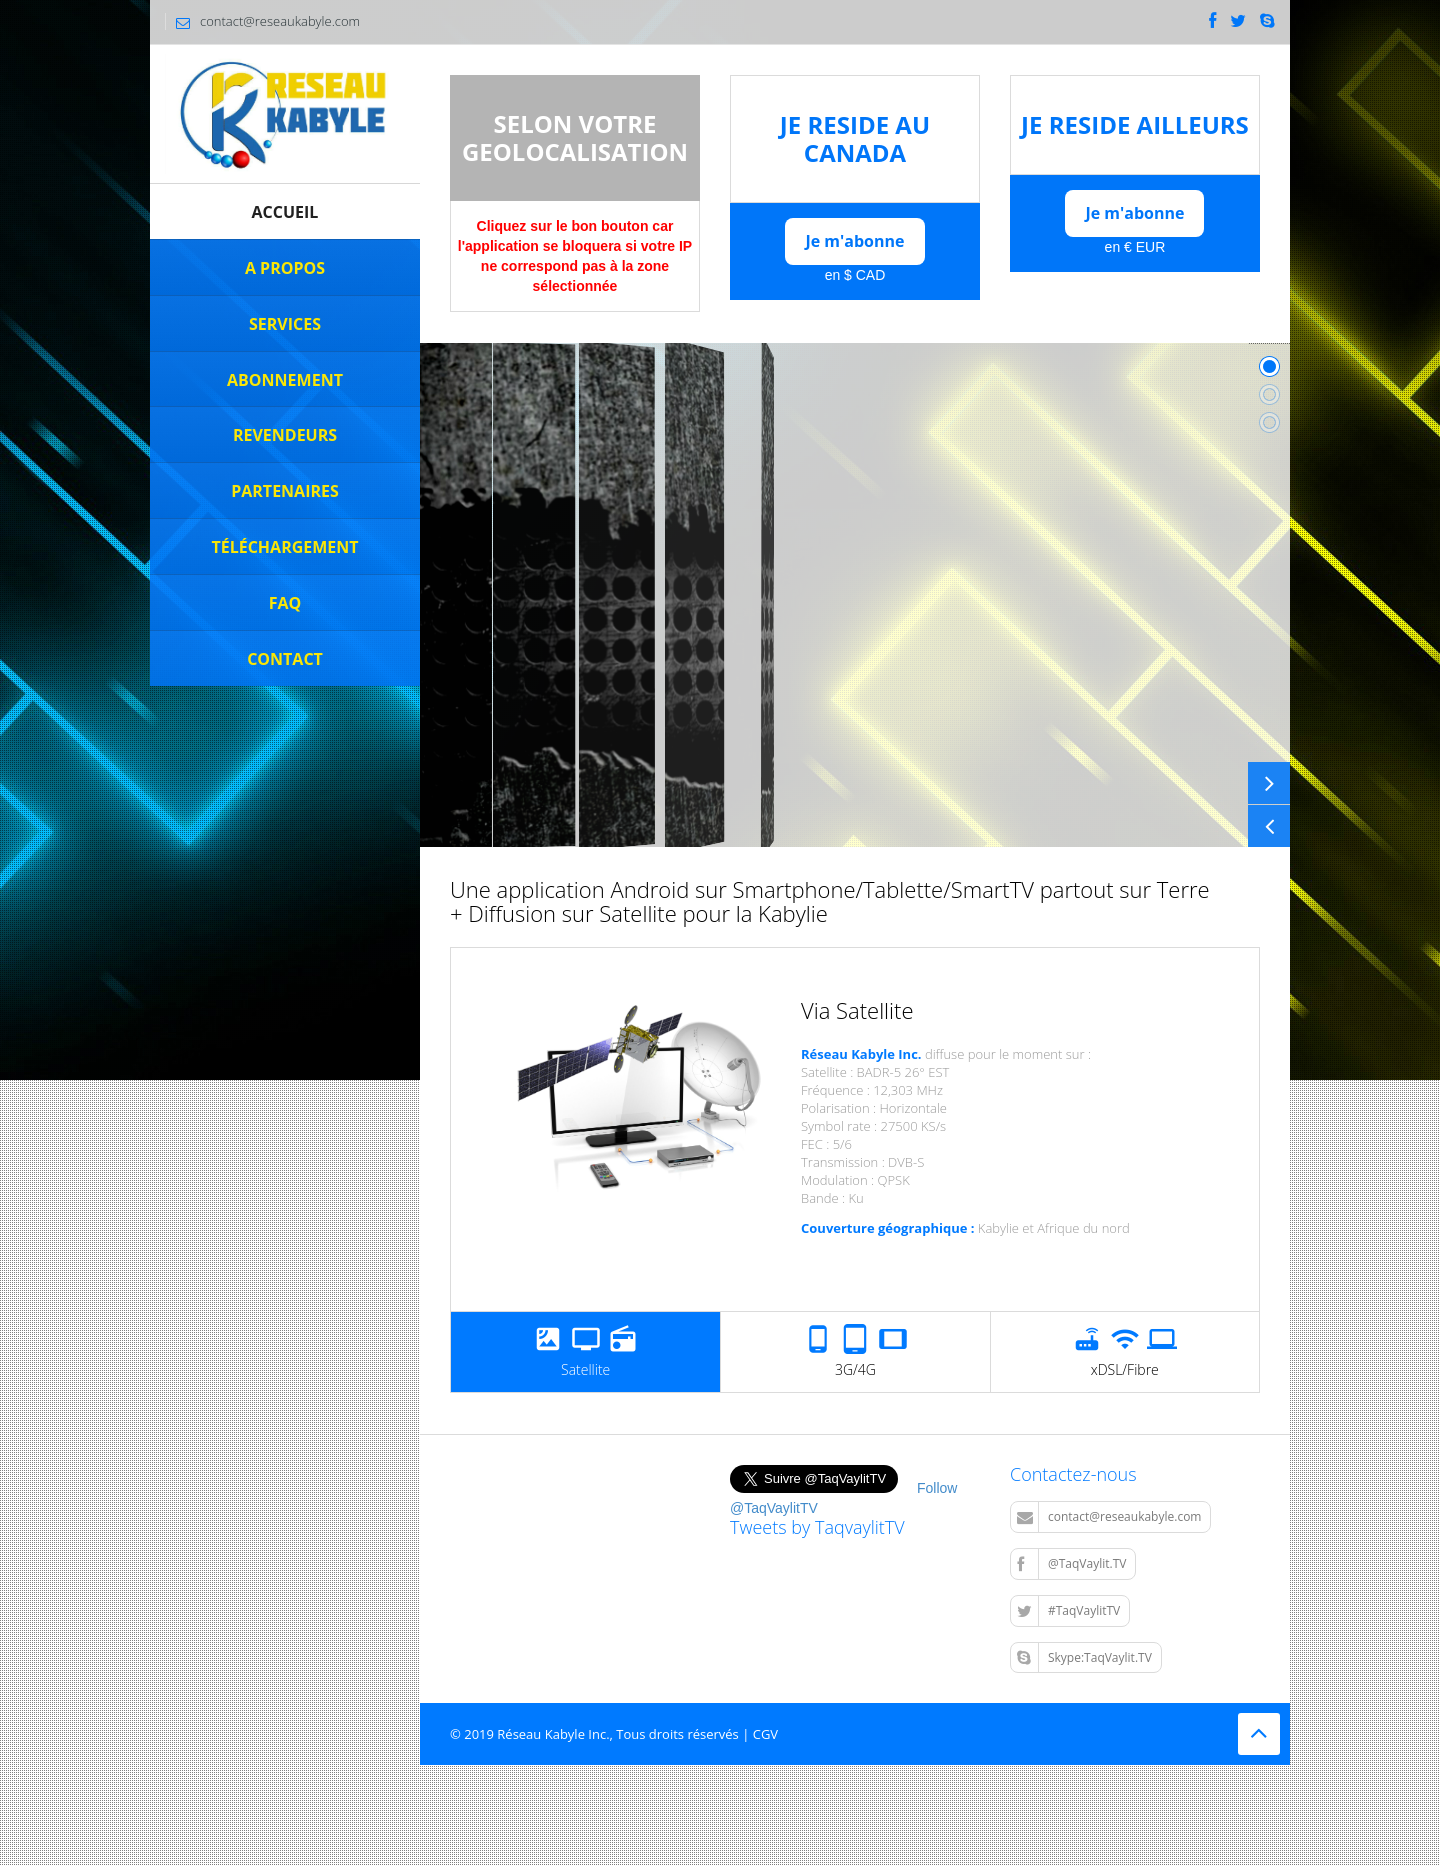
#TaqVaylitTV (1068, 1611)
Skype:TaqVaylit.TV (1084, 1658)
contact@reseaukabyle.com (1109, 1517)
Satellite (585, 1351)
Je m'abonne (854, 241)
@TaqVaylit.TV (1071, 1564)
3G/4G (855, 1351)
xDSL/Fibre (1125, 1351)
